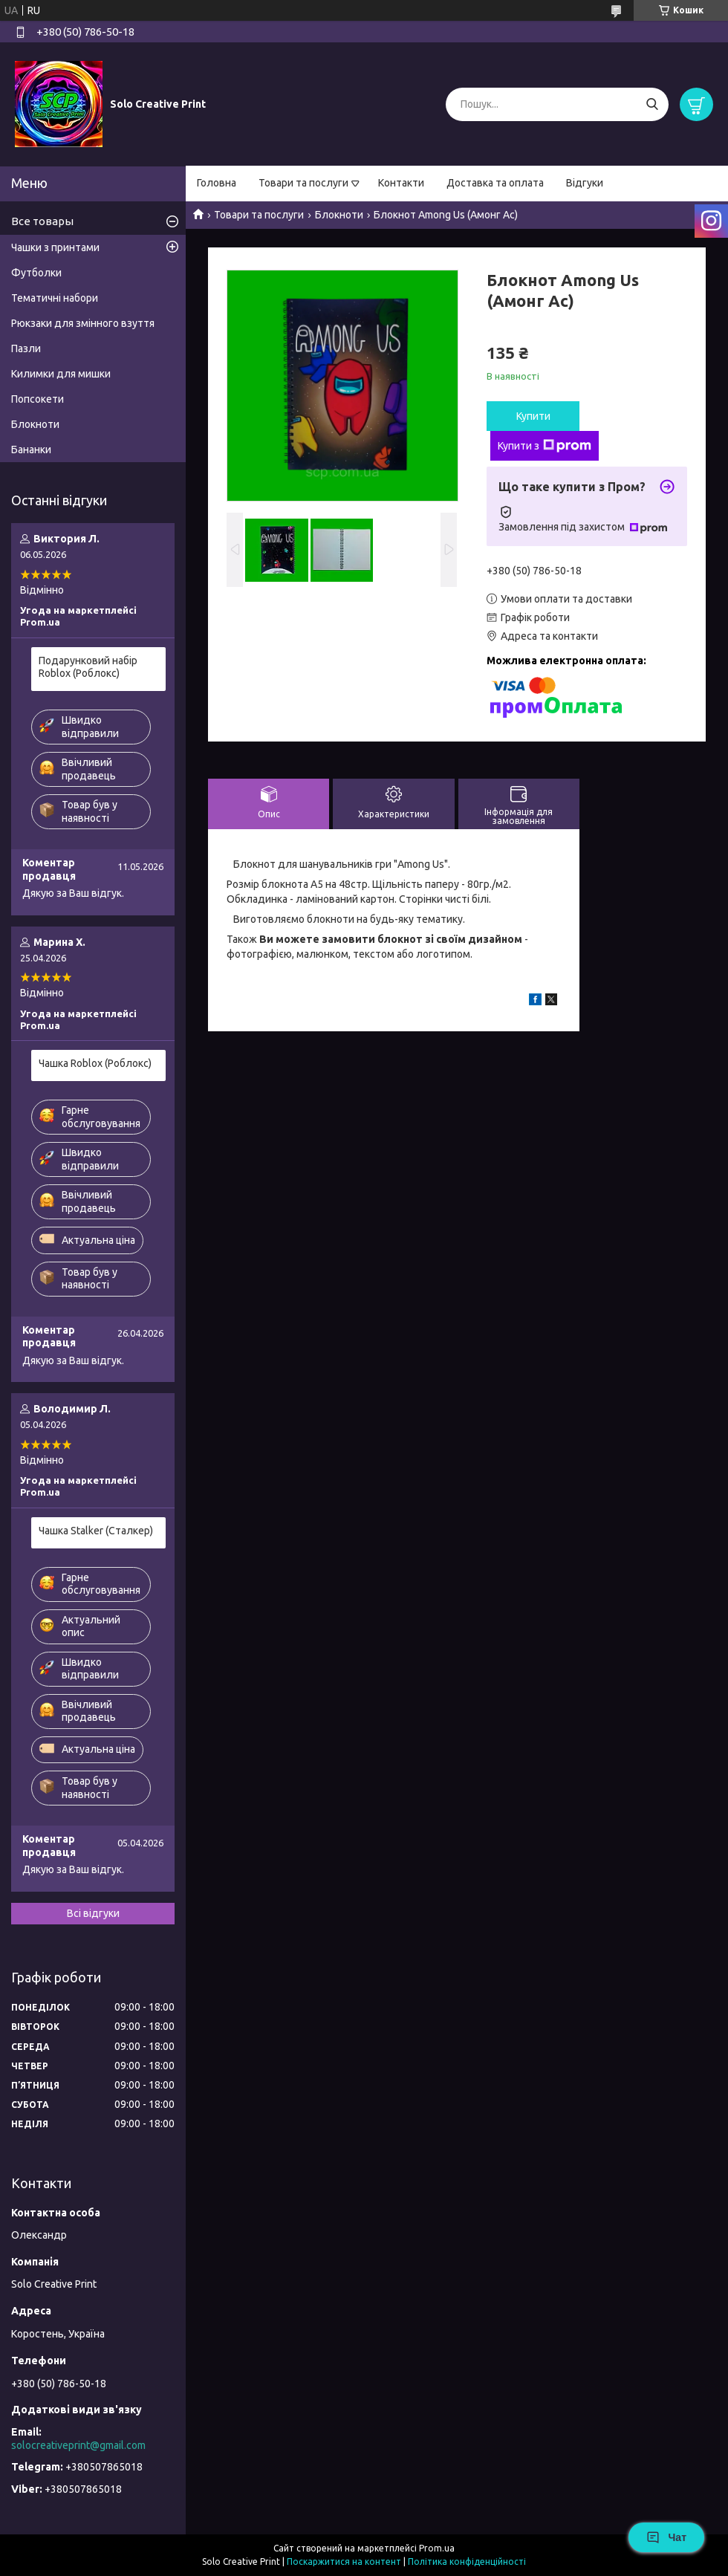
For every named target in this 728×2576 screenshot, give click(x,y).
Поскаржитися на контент (344, 2561)
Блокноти (339, 215)
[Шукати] (652, 104)
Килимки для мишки (61, 374)
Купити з (544, 445)
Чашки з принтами (55, 247)
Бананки (31, 449)
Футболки (36, 273)
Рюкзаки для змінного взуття (83, 323)
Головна (216, 183)
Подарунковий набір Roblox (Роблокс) (88, 667)
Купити (533, 416)
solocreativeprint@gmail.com (78, 2445)
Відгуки (584, 183)
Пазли (26, 348)
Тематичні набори (54, 298)
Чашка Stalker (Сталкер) (96, 1531)
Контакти (401, 183)
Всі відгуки (93, 1913)
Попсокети (37, 399)
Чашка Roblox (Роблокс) (95, 1063)
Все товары (42, 221)
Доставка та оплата (495, 183)
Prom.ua (437, 2548)
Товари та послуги (303, 183)
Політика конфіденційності (467, 2561)
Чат (666, 2537)
